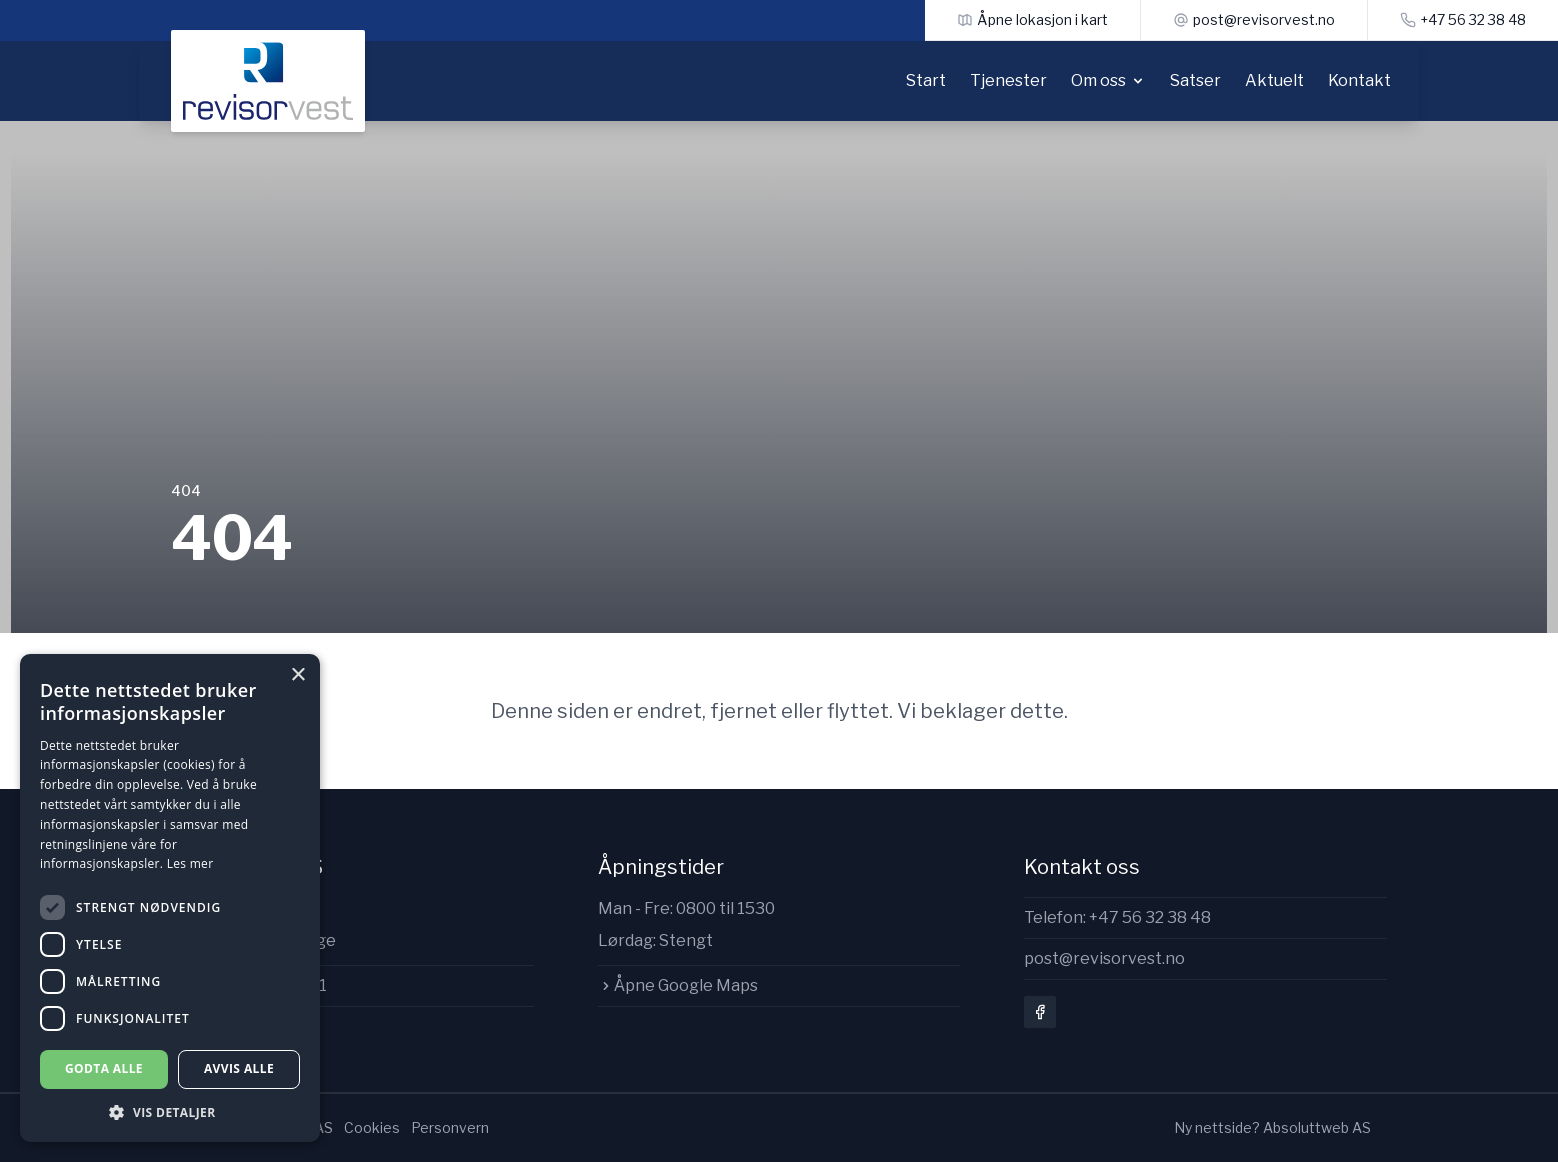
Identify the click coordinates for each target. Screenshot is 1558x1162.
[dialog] (170, 898)
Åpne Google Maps (678, 985)
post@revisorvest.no (1104, 958)
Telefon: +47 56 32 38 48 (1117, 917)
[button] (170, 1112)
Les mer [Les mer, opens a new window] (190, 863)
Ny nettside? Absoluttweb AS (1272, 1127)
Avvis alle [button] (239, 1068)
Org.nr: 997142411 (249, 985)
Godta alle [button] (104, 1068)
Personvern (450, 1127)
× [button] (297, 675)
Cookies (372, 1127)
